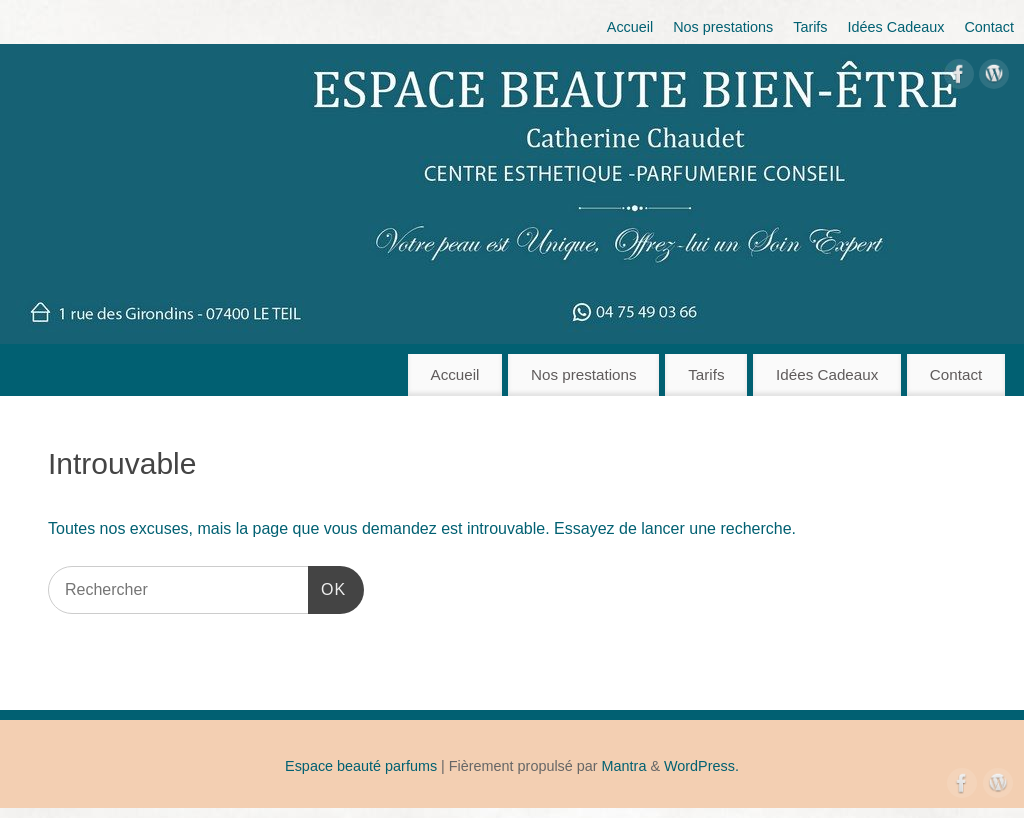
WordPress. (701, 766)
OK (327, 586)
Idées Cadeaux (896, 27)
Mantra (624, 766)
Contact (989, 27)
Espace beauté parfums (361, 766)
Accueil (630, 27)
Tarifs (810, 27)
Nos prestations (723, 27)
